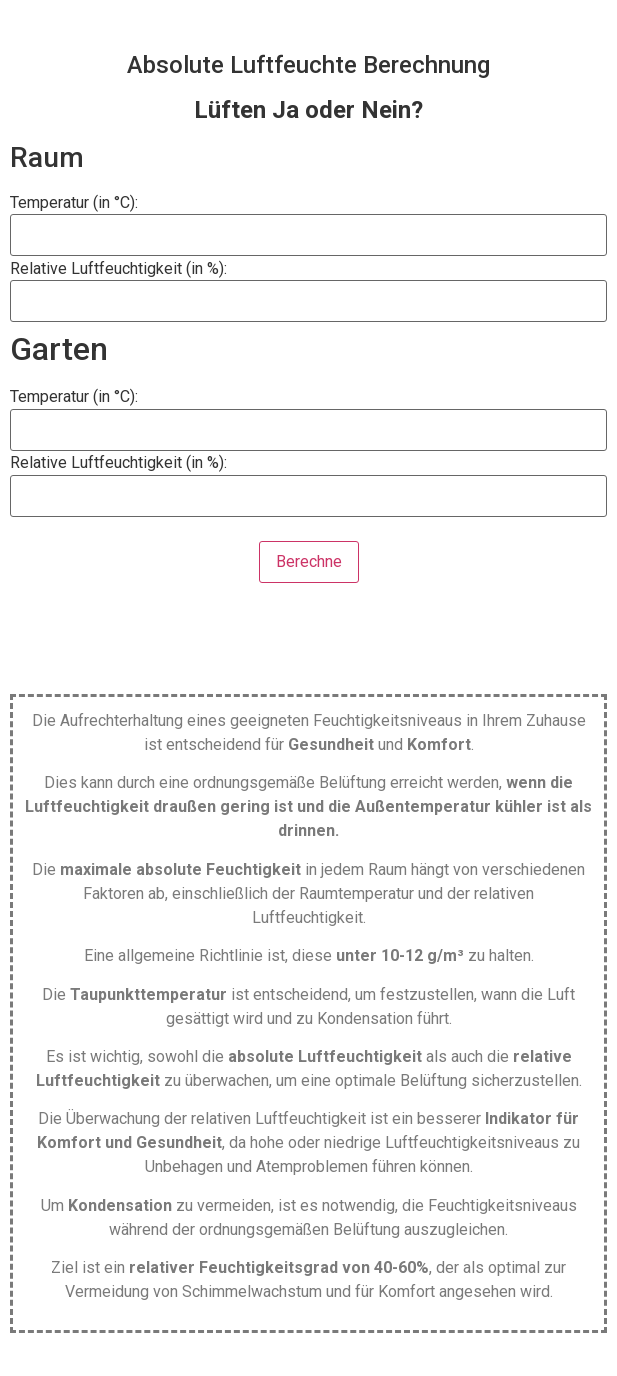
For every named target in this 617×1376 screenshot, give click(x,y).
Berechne (309, 561)
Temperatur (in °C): (74, 203)
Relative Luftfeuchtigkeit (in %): (118, 269)
